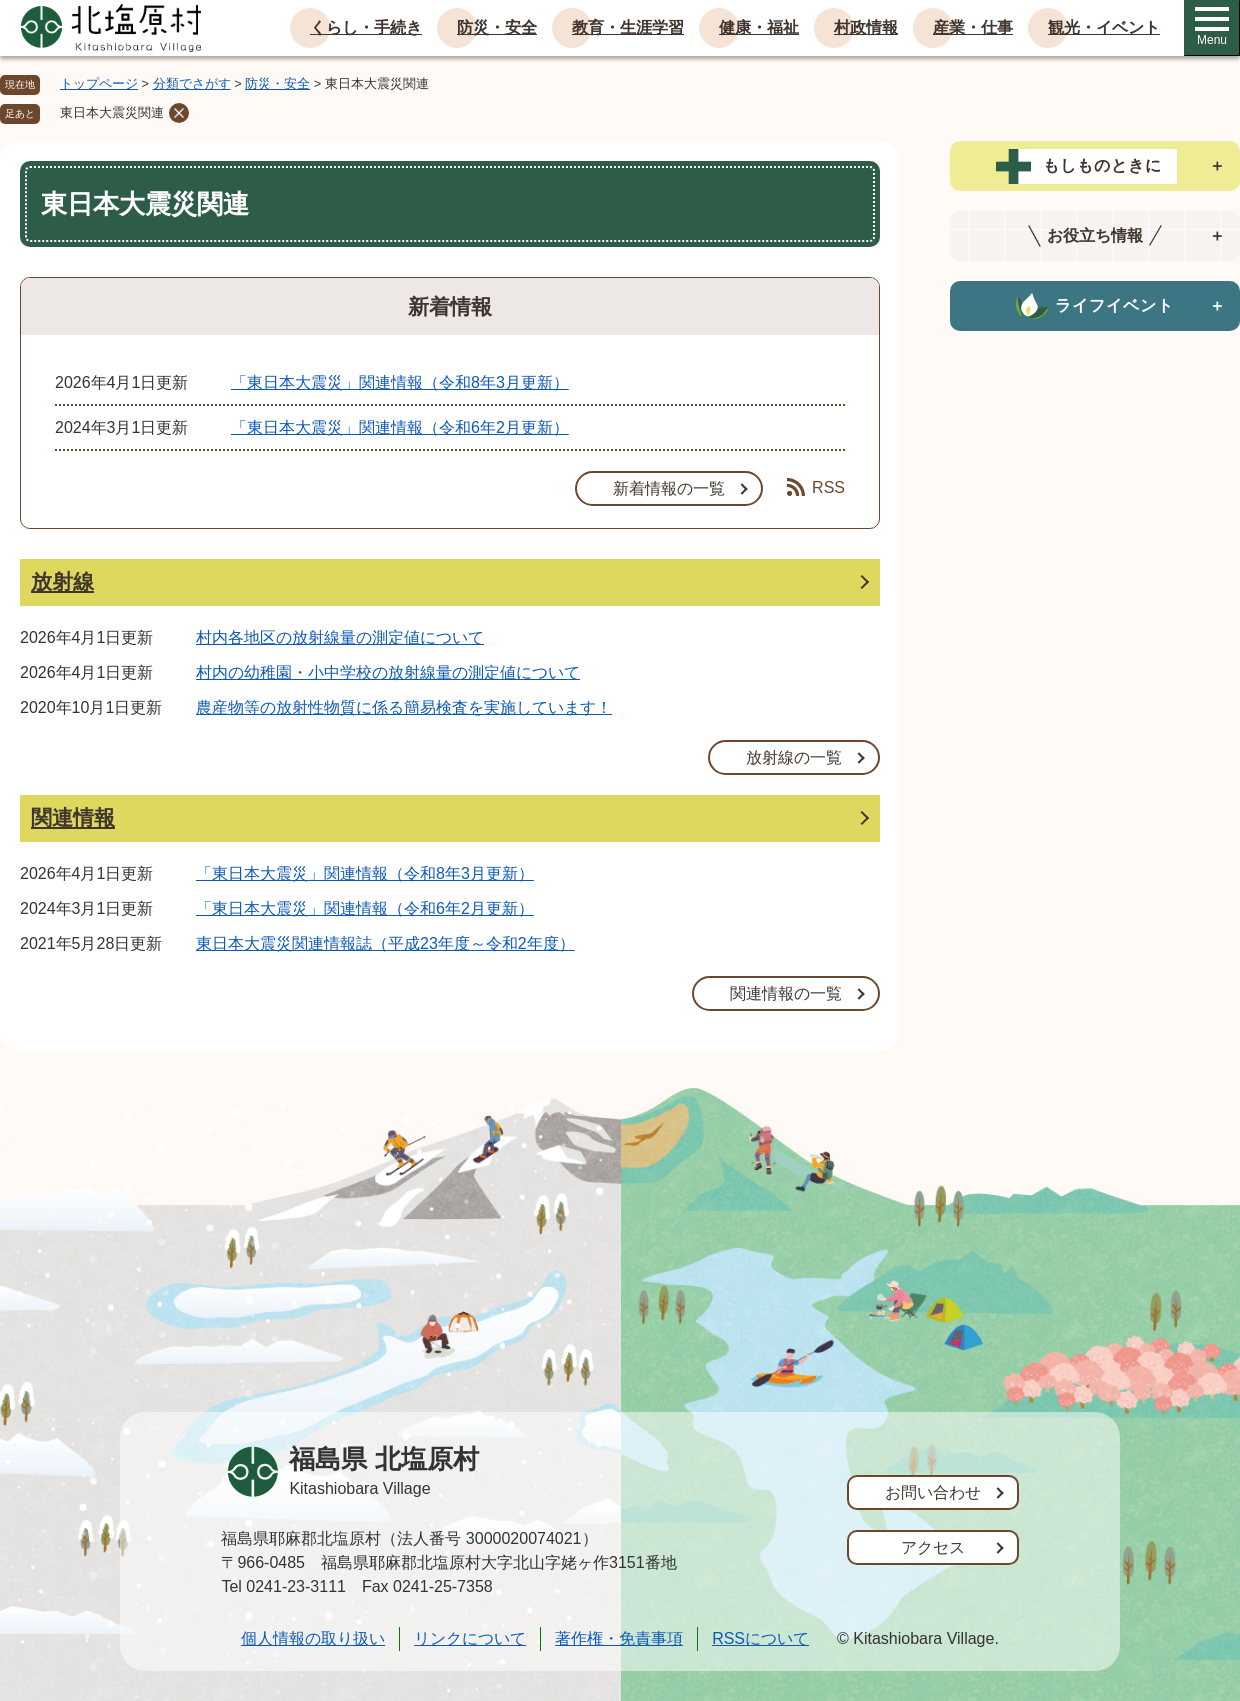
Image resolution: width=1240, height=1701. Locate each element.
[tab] (1095, 166)
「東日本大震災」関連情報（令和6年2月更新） (400, 427)
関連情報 (73, 817)
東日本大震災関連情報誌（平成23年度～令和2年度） (385, 943)
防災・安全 (497, 27)
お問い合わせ (933, 1492)
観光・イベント (1104, 27)
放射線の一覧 (794, 757)
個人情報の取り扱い (313, 1638)
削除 (179, 113)
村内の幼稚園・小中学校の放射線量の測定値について (388, 672)
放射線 (62, 581)
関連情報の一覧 (786, 993)
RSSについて (760, 1638)
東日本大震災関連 (112, 112)
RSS (816, 487)
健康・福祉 (759, 27)
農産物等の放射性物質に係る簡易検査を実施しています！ (404, 707)
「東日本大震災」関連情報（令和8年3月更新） (400, 382)
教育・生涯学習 (628, 27)
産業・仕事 (973, 27)
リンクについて (470, 1638)
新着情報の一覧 (669, 488)
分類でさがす (192, 83)
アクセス (933, 1547)
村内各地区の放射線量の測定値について (340, 637)
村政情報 (866, 27)
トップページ (99, 83)
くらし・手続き (366, 27)
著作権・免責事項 (619, 1638)
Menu (1212, 27)
